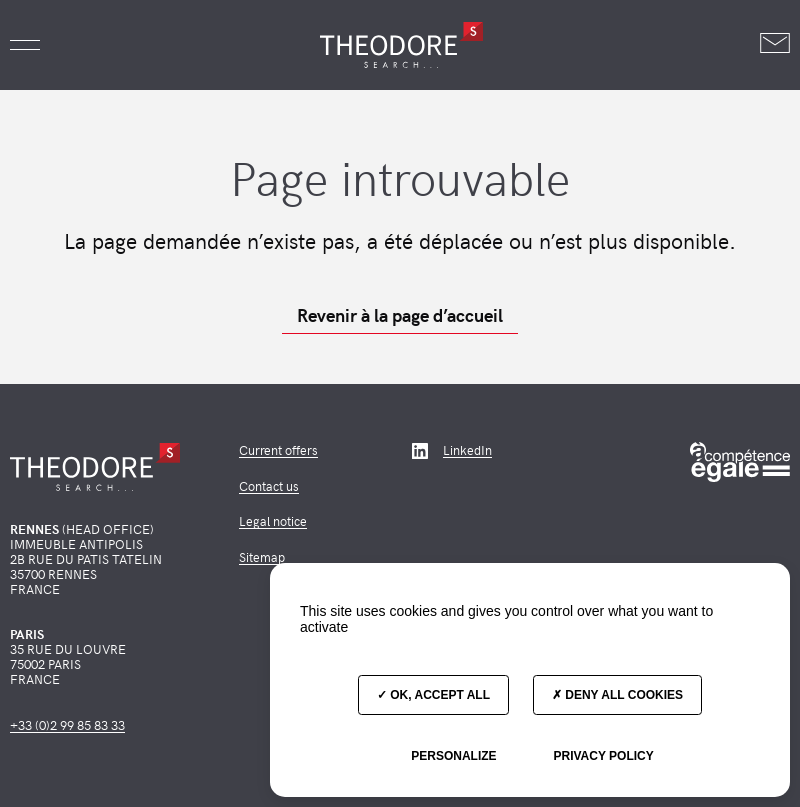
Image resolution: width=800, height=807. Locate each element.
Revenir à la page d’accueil (400, 315)
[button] (25, 45)
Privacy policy (603, 756)
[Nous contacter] (775, 44)
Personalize (453, 756)
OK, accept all (433, 695)
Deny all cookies (617, 695)
